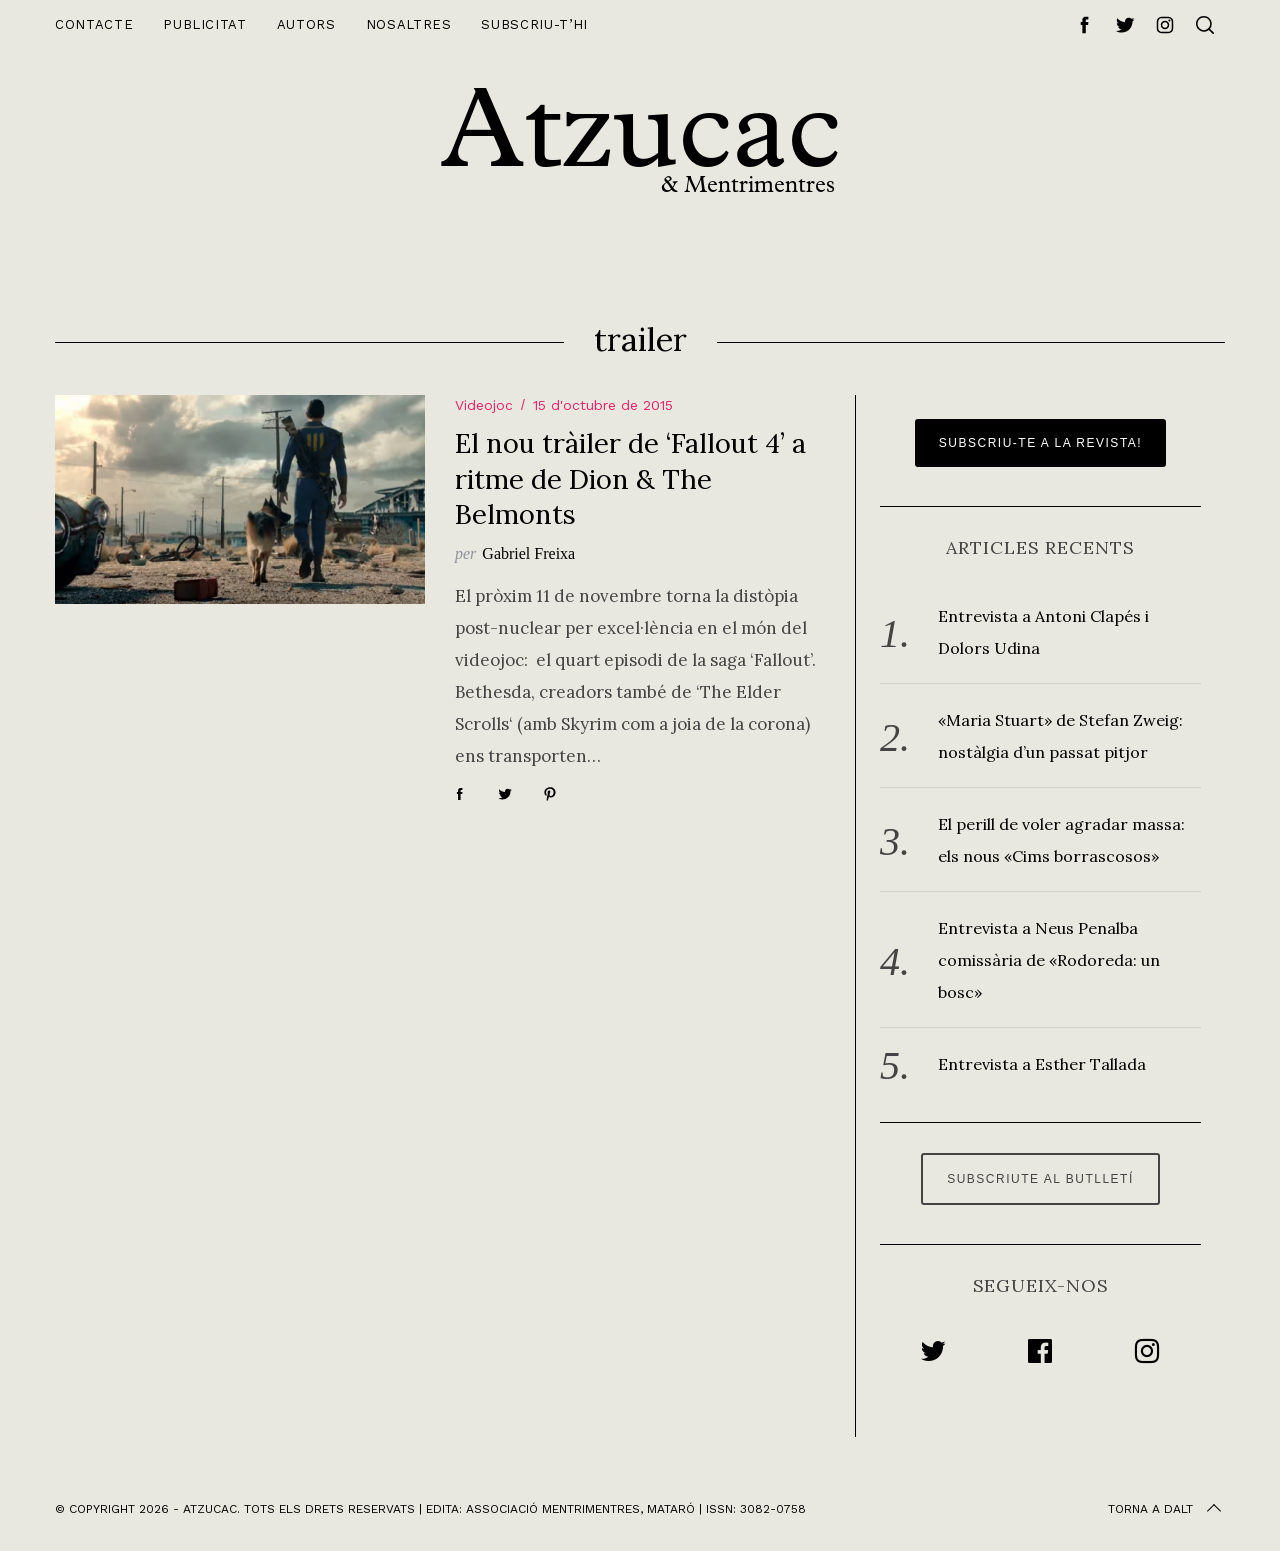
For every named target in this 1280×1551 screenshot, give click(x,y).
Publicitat (205, 24)
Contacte (94, 24)
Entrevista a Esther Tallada (1042, 1064)
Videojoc (484, 405)
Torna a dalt (1166, 1509)
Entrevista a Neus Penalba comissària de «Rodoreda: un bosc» (1049, 960)
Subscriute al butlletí (1040, 1179)
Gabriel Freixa (528, 553)
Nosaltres (409, 24)
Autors (306, 24)
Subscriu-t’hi (534, 24)
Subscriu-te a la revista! (1040, 443)
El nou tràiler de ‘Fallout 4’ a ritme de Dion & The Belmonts (630, 478)
